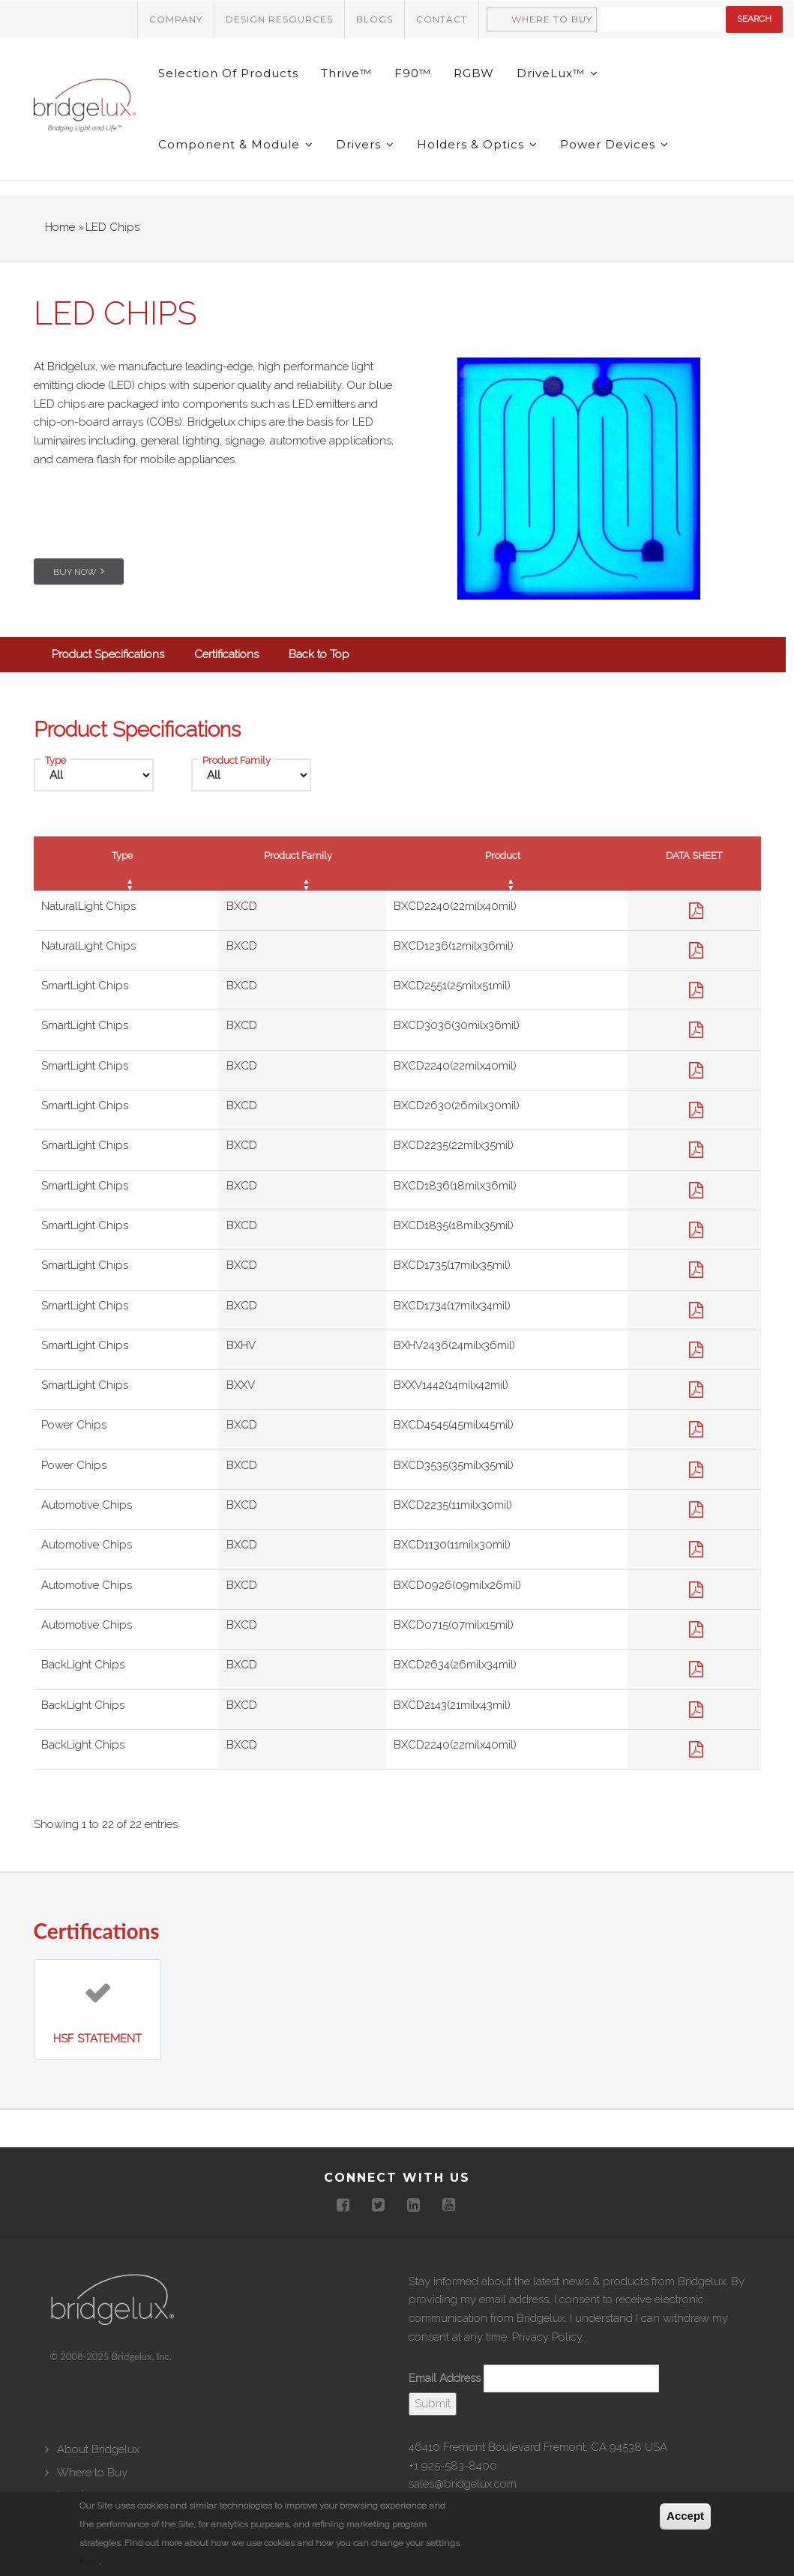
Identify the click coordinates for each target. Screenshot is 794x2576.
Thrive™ (346, 73)
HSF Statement (97, 2038)
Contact (441, 19)
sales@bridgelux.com (463, 2484)
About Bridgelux (98, 2449)
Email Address (445, 2378)
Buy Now (75, 572)
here (89, 2562)
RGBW (474, 73)
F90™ (412, 73)
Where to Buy (551, 19)
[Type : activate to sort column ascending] (126, 863)
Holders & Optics (477, 144)
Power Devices (614, 144)
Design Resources (279, 19)
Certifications (226, 654)
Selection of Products (228, 73)
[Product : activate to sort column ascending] (507, 863)
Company (175, 19)
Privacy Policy (547, 2337)
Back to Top (319, 654)
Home (60, 227)
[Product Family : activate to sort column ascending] (302, 863)
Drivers (365, 144)
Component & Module (235, 144)
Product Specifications (108, 654)
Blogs (374, 19)
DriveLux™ (557, 73)
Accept (685, 2515)
